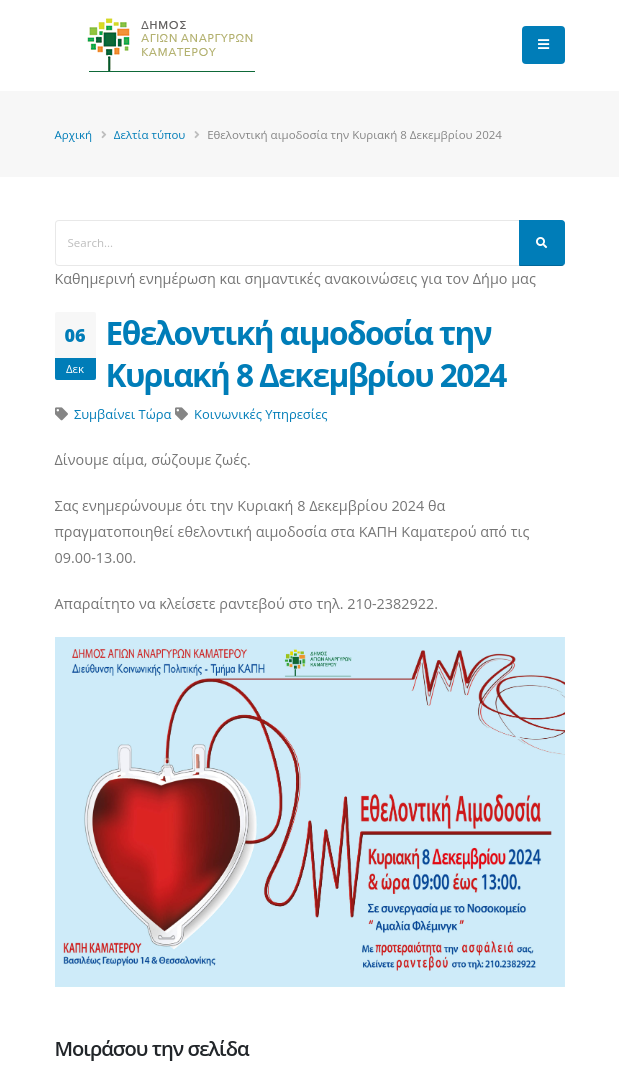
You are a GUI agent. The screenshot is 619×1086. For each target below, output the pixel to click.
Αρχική (74, 134)
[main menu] (543, 45)
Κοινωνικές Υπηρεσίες (261, 414)
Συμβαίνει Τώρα (122, 414)
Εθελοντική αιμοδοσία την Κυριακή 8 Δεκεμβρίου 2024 (306, 353)
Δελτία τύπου (150, 134)
